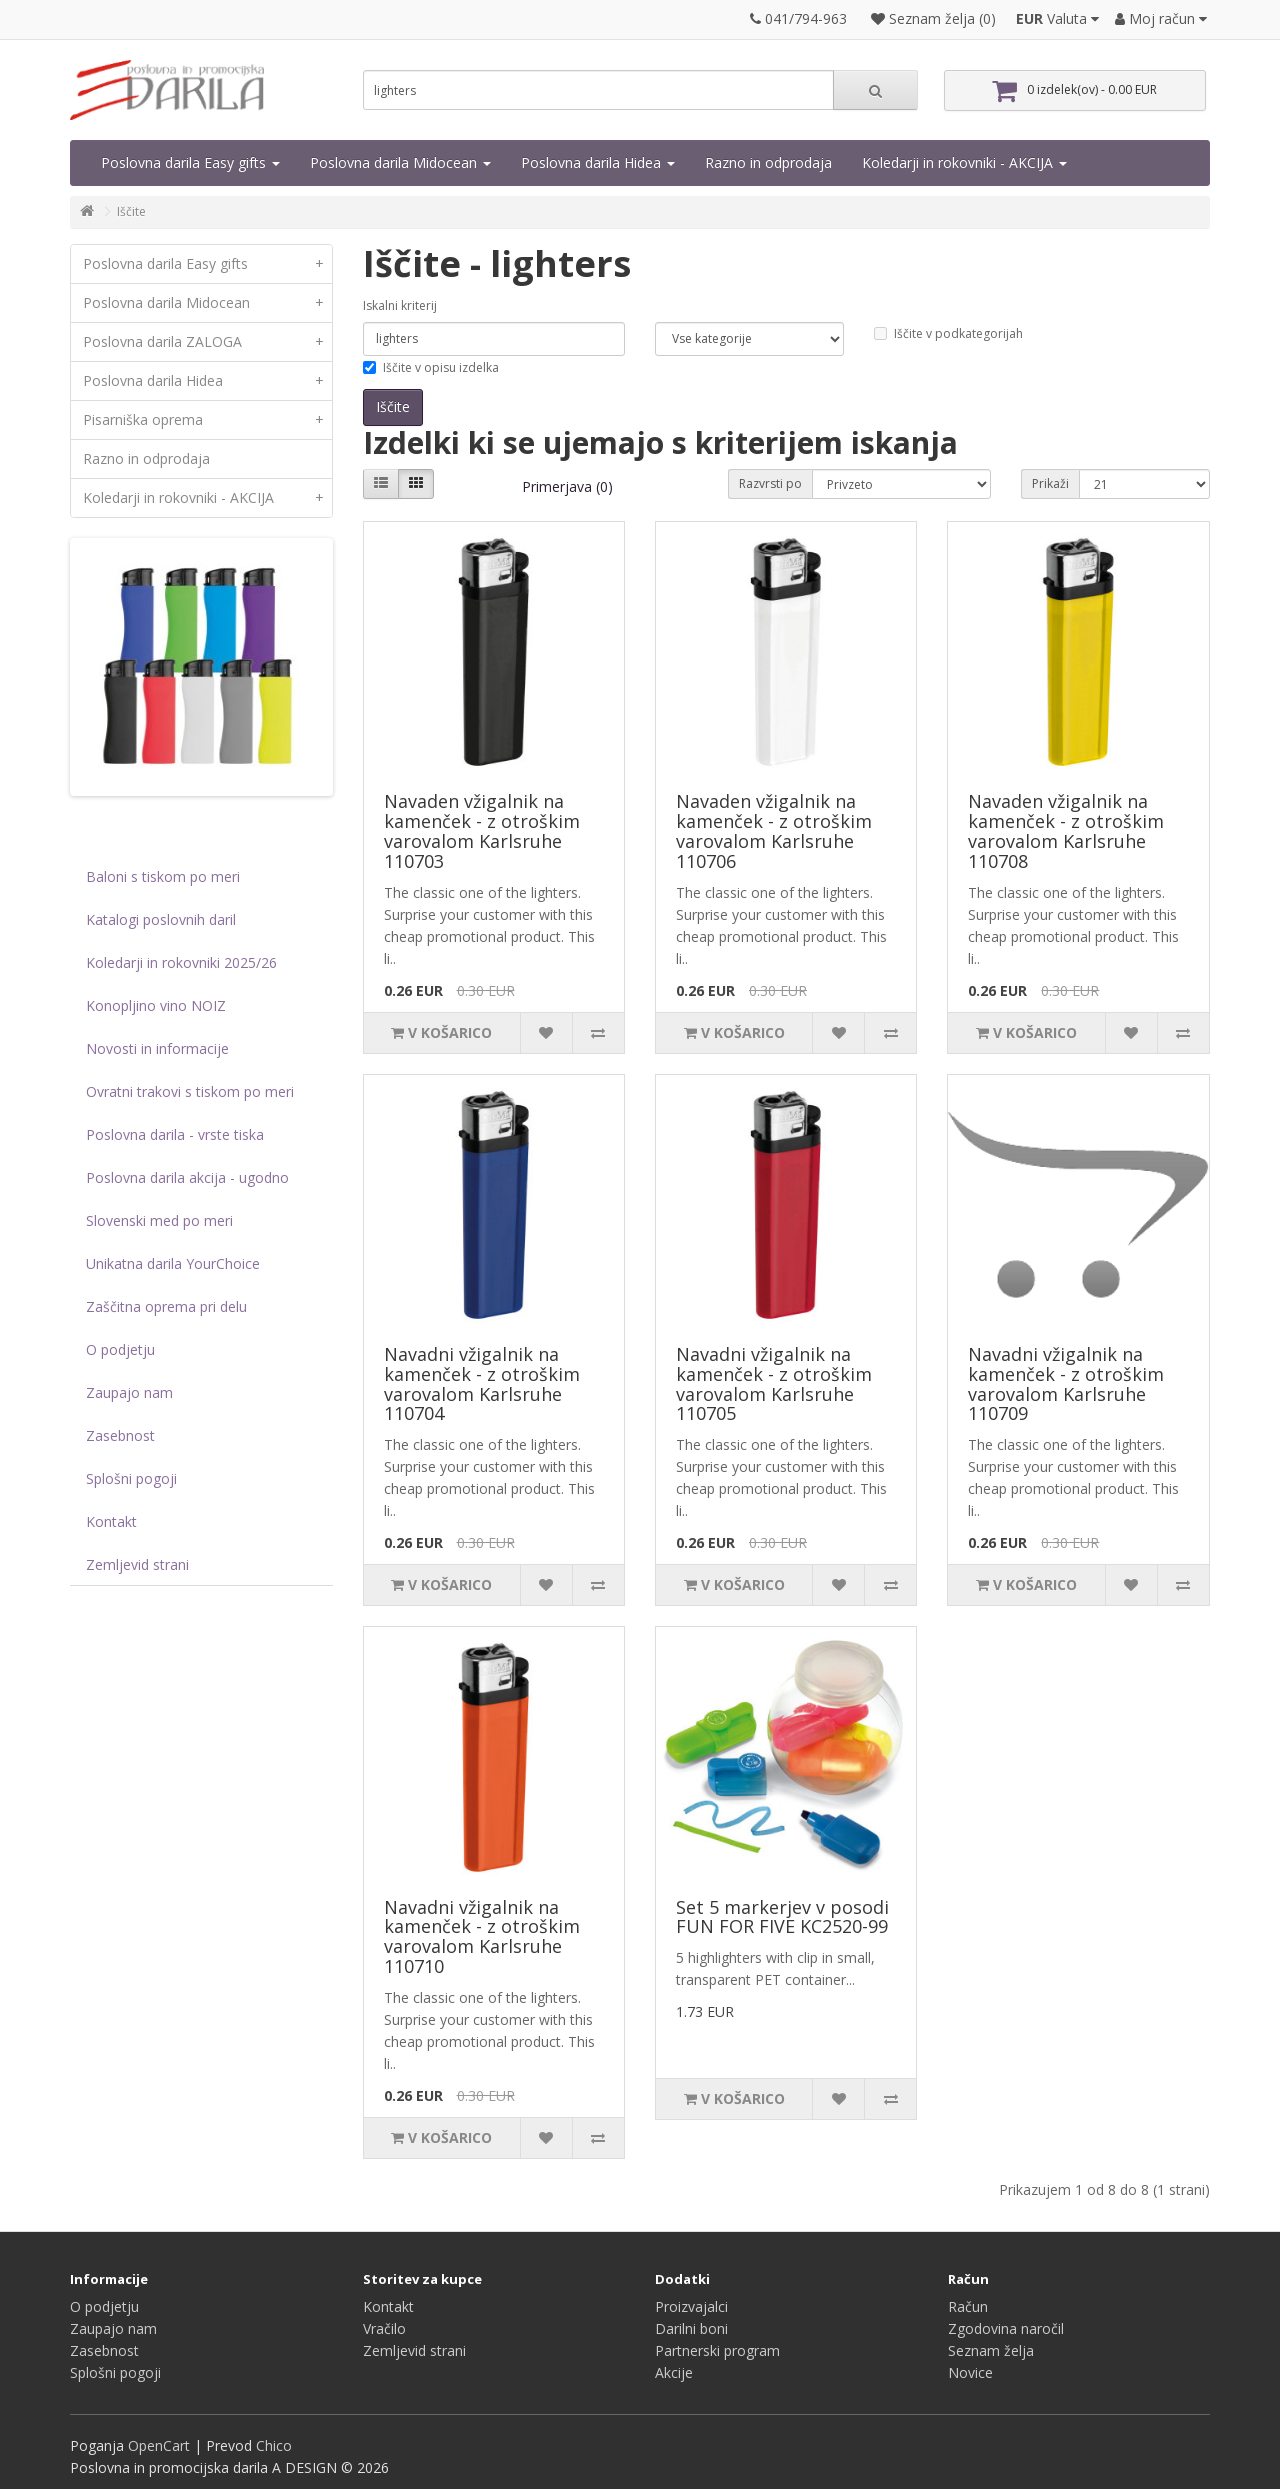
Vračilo (384, 2328)
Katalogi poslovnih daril (161, 919)
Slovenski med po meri (159, 1220)
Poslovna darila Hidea (598, 162)
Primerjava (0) (567, 486)
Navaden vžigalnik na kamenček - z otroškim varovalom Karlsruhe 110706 (774, 830)
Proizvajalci (691, 2306)
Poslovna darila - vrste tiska (175, 1134)
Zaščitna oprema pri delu (166, 1306)
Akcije (674, 2372)
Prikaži (1050, 483)
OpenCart (159, 2445)
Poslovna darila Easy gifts (190, 162)
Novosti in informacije (157, 1048)
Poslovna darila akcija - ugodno (187, 1177)
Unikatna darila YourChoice (173, 1263)
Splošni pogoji (131, 1478)
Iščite (131, 211)
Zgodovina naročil (1006, 2328)
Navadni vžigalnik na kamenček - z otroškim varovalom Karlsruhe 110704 (482, 1383)
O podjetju (120, 1349)
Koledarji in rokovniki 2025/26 (181, 962)
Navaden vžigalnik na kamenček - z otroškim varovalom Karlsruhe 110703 (482, 830)
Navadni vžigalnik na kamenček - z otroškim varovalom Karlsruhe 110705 (774, 1383)
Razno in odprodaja (768, 162)
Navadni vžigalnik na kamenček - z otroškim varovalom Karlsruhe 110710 (482, 1936)
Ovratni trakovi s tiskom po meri (190, 1091)
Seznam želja (991, 2350)
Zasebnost (120, 1435)
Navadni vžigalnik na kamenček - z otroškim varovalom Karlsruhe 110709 (1066, 1383)
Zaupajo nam (129, 1392)
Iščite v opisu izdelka (431, 367)
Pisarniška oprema (207, 420)
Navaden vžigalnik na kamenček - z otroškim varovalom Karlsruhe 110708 (1066, 830)
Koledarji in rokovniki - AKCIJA (964, 162)
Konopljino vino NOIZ (156, 1005)
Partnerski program (717, 2350)
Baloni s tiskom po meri (163, 876)
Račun (968, 2306)
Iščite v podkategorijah (948, 333)
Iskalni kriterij (400, 305)
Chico (274, 2445)
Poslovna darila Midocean (400, 162)
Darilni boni (691, 2328)
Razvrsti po (770, 483)
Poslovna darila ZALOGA (207, 342)
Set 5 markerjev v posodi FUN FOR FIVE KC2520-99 (782, 1917)
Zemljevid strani (137, 1564)
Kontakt (111, 1521)
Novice (970, 2372)
